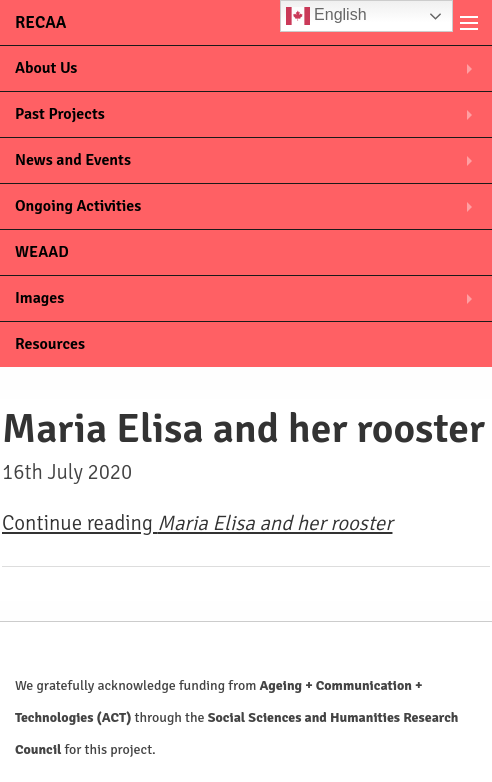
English (326, 16)
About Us (46, 68)
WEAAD (42, 252)
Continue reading (197, 523)
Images (39, 298)
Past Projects (60, 114)
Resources (50, 344)
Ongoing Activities (78, 206)
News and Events (73, 160)
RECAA (40, 22)
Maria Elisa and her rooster (243, 428)
